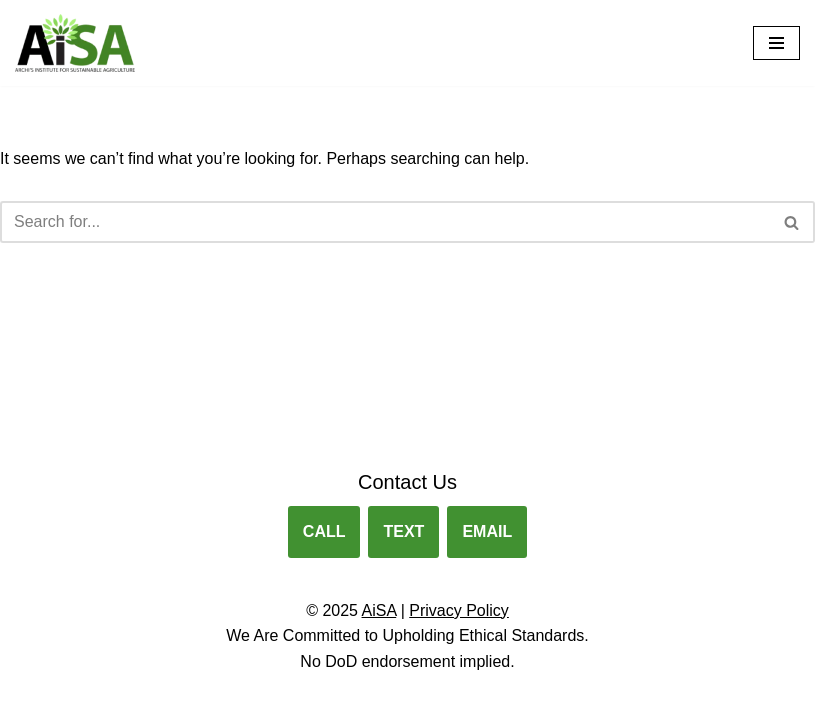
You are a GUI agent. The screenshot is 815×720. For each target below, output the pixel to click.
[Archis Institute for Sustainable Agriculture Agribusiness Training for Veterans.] (75, 43)
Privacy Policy (459, 610)
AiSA (379, 610)
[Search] (385, 222)
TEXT (403, 531)
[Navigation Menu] (776, 43)
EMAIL (487, 531)
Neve (316, 698)
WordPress (477, 698)
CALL (324, 531)
